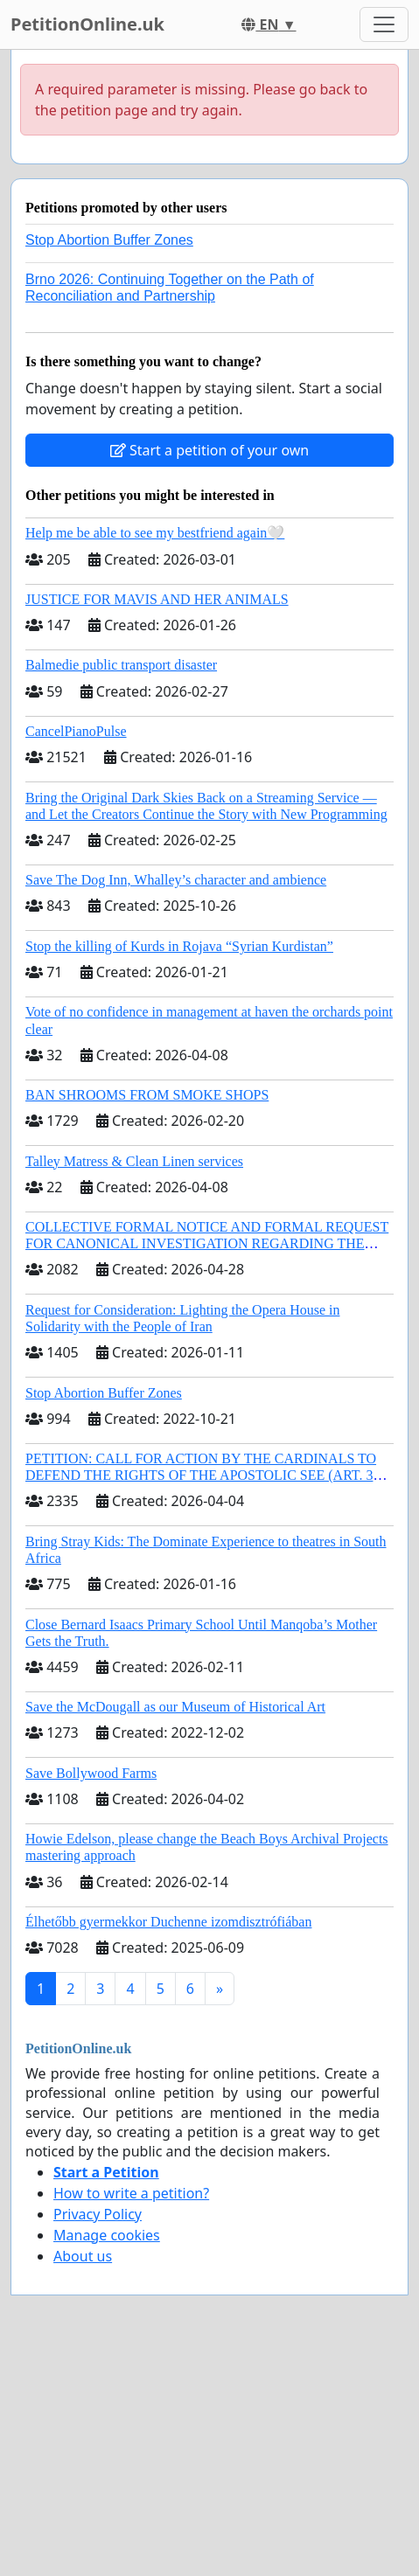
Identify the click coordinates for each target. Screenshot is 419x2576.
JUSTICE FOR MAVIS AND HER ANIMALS (157, 599)
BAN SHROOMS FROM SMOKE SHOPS (147, 1094)
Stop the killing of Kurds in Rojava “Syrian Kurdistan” (179, 946)
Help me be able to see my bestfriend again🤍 (154, 532)
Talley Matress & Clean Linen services (134, 1161)
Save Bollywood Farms (91, 1773)
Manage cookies (106, 2235)
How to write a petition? (131, 2193)
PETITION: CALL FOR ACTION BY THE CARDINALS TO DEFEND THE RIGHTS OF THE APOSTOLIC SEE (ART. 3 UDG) (200, 1475)
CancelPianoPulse (76, 731)
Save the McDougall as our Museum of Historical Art (175, 1706)
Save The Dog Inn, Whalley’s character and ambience (175, 879)
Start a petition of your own (209, 450)
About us (82, 2256)
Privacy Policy (97, 2214)
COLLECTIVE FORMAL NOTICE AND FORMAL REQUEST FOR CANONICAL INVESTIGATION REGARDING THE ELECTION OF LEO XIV (206, 1243)
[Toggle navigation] (384, 24)
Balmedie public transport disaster (121, 664)
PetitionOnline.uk (87, 24)
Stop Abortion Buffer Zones (109, 240)
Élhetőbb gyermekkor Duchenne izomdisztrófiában (168, 1921)
